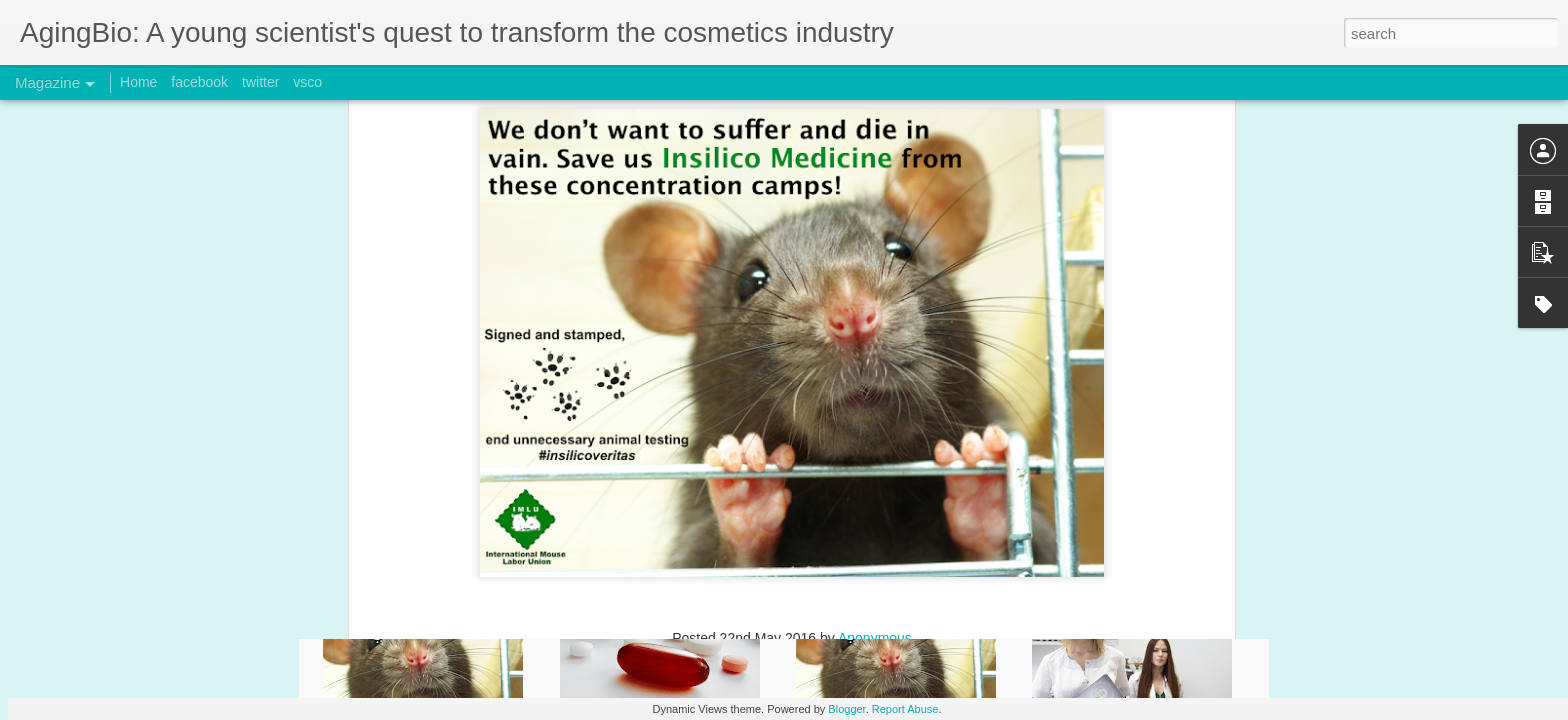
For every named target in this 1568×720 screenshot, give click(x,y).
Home (138, 82)
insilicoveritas (865, 361)
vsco (307, 82)
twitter (260, 82)
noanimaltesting (964, 361)
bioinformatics (663, 361)
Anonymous (875, 335)
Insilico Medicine (765, 361)
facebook (199, 82)
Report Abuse (905, 709)
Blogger (846, 709)
